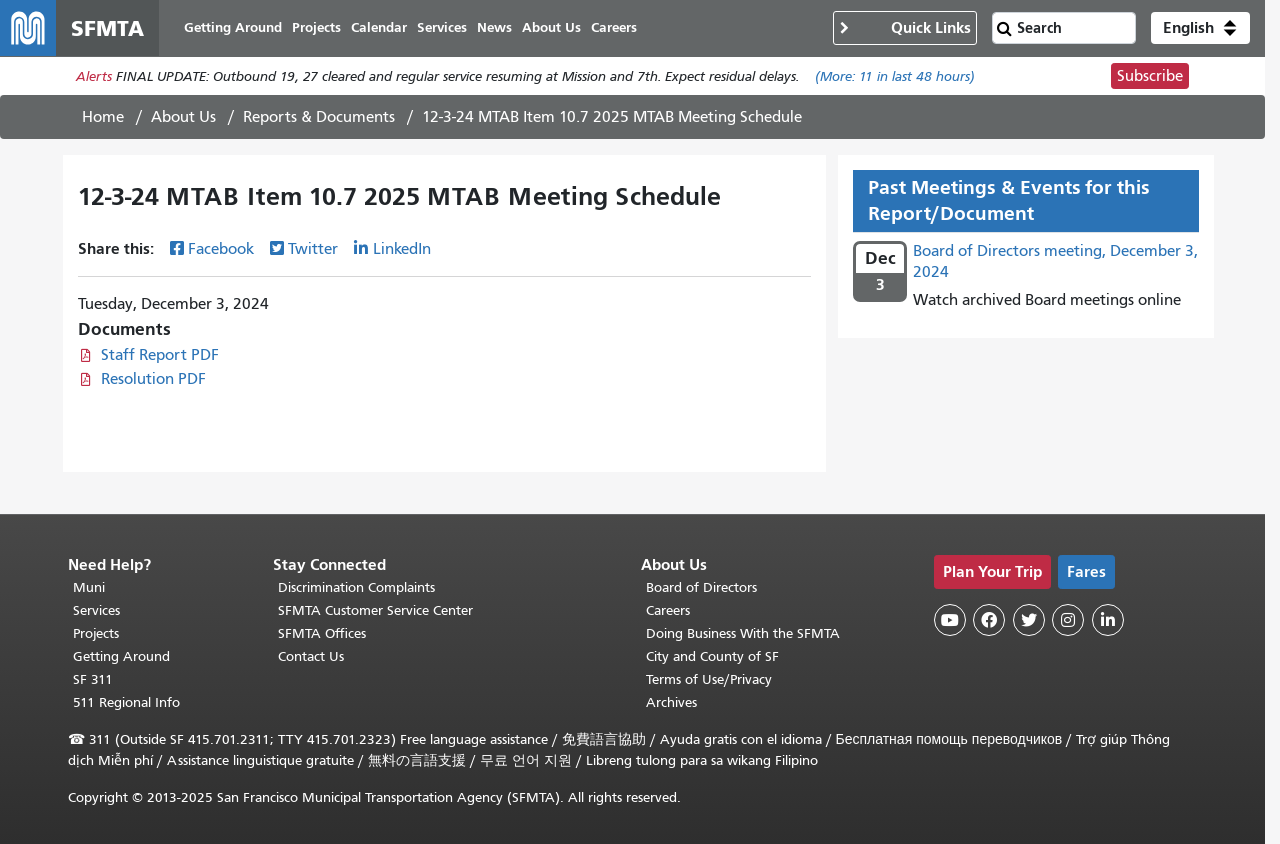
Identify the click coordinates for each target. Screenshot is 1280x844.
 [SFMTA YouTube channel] (950, 620)
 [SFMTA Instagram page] (1068, 620)
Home (103, 117)
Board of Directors (701, 587)
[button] (1200, 28)
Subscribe (1150, 76)
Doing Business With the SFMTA (743, 633)
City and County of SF (712, 656)
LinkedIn (402, 249)
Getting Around (121, 656)
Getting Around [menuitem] (233, 27)
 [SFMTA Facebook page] (989, 620)
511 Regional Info (126, 702)
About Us (183, 117)
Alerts (94, 76)
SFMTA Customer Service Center (375, 610)
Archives (671, 702)
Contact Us (311, 656)
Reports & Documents (319, 117)
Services (96, 610)
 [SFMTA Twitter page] (1029, 620)
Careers (668, 610)
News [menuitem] (494, 27)
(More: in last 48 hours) (895, 76)
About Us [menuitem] (551, 27)
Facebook (221, 249)
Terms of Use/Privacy (709, 679)
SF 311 (93, 679)
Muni (89, 587)
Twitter (313, 249)
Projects (96, 633)
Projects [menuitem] (316, 27)
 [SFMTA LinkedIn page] (1108, 620)
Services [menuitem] (442, 27)
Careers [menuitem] (614, 27)
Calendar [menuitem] (379, 27)
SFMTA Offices (322, 633)
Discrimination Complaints (356, 587)
